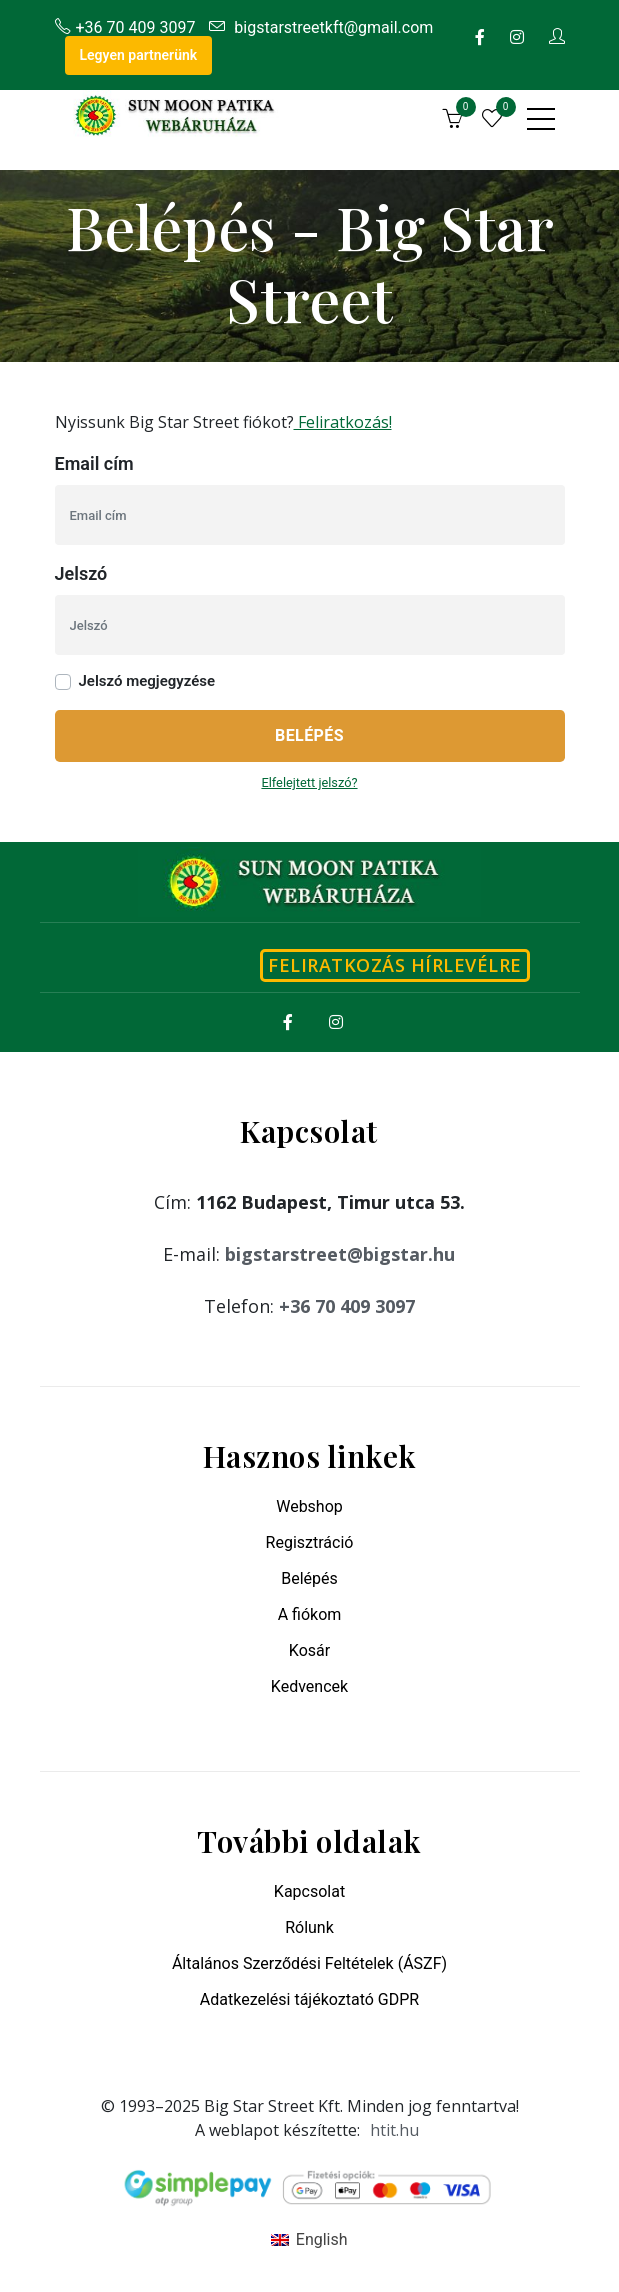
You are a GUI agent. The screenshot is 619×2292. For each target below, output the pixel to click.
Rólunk (309, 1927)
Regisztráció (310, 1542)
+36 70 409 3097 (125, 27)
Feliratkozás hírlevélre (395, 965)
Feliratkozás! (343, 422)
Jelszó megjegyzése (147, 681)
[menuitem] (309, 2240)
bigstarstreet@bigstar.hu (340, 1254)
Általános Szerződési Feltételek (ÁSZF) (309, 1963)
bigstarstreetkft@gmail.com (321, 27)
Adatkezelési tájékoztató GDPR (309, 1999)
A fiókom (310, 1614)
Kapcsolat (309, 1891)
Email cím (94, 463)
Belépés (309, 735)
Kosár (309, 1650)
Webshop (309, 1506)
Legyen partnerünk (139, 55)
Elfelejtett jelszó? (309, 782)
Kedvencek (309, 1686)
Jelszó (81, 573)
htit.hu (394, 2130)
